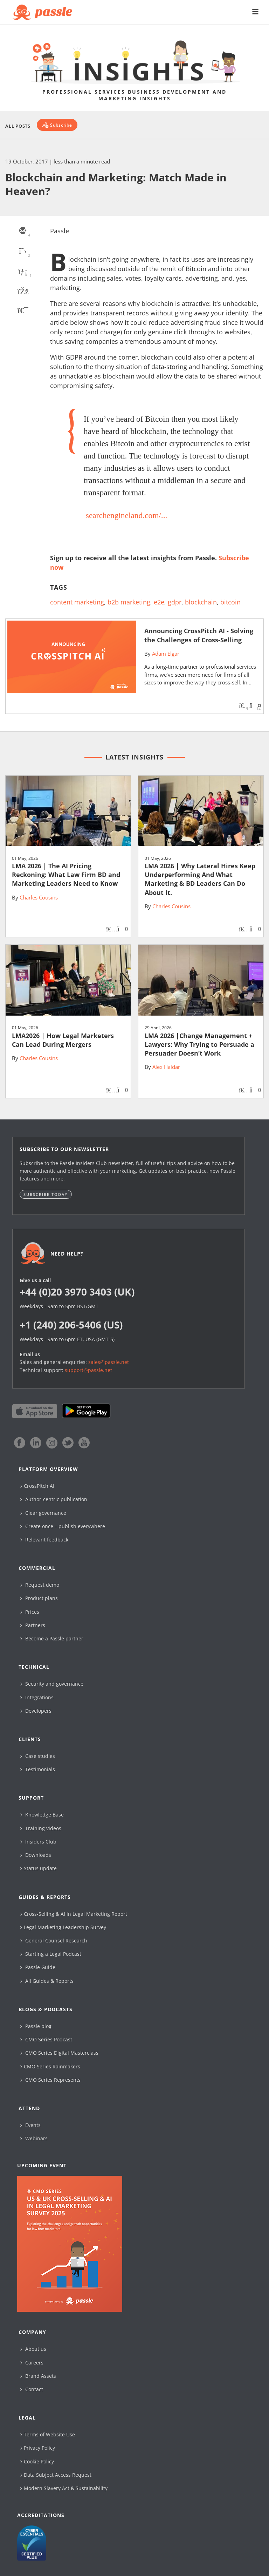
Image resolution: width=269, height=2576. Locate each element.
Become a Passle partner (51, 1638)
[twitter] (22, 251)
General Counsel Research (53, 1940)
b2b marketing (129, 602)
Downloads (35, 1855)
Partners (32, 1625)
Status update (38, 1868)
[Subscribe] (57, 125)
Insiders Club (38, 1841)
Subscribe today (45, 1194)
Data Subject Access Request (55, 2474)
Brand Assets (38, 2376)
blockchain (201, 602)
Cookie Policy (37, 2461)
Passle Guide (37, 1967)
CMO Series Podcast (46, 2039)
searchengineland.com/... (126, 515)
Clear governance (43, 1513)
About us (33, 2349)
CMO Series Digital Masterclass (59, 2052)
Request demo (39, 1584)
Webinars (34, 2138)
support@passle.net (88, 1370)
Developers (35, 1710)
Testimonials (37, 1769)
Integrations (37, 1697)
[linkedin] (22, 272)
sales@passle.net (108, 1362)
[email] (22, 231)
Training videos (40, 1828)
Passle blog (35, 2026)
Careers (31, 2362)
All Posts (17, 126)
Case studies (37, 1756)
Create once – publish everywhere (62, 1526)
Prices (29, 1611)
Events (30, 2125)
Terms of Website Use (47, 2434)
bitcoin (230, 602)
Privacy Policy (37, 2447)
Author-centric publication (53, 1499)
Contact (31, 2389)
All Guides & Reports (47, 1981)
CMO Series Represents (50, 2079)
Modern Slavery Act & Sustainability (64, 2488)
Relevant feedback (44, 1539)
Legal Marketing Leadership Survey (63, 1927)
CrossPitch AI (37, 1486)
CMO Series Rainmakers (50, 2066)
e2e (159, 602)
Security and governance (51, 1683)
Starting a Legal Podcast (50, 1954)
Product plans (39, 1598)
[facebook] (22, 292)
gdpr (174, 602)
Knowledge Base (42, 1814)
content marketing (77, 602)
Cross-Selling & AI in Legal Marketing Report (73, 1914)
